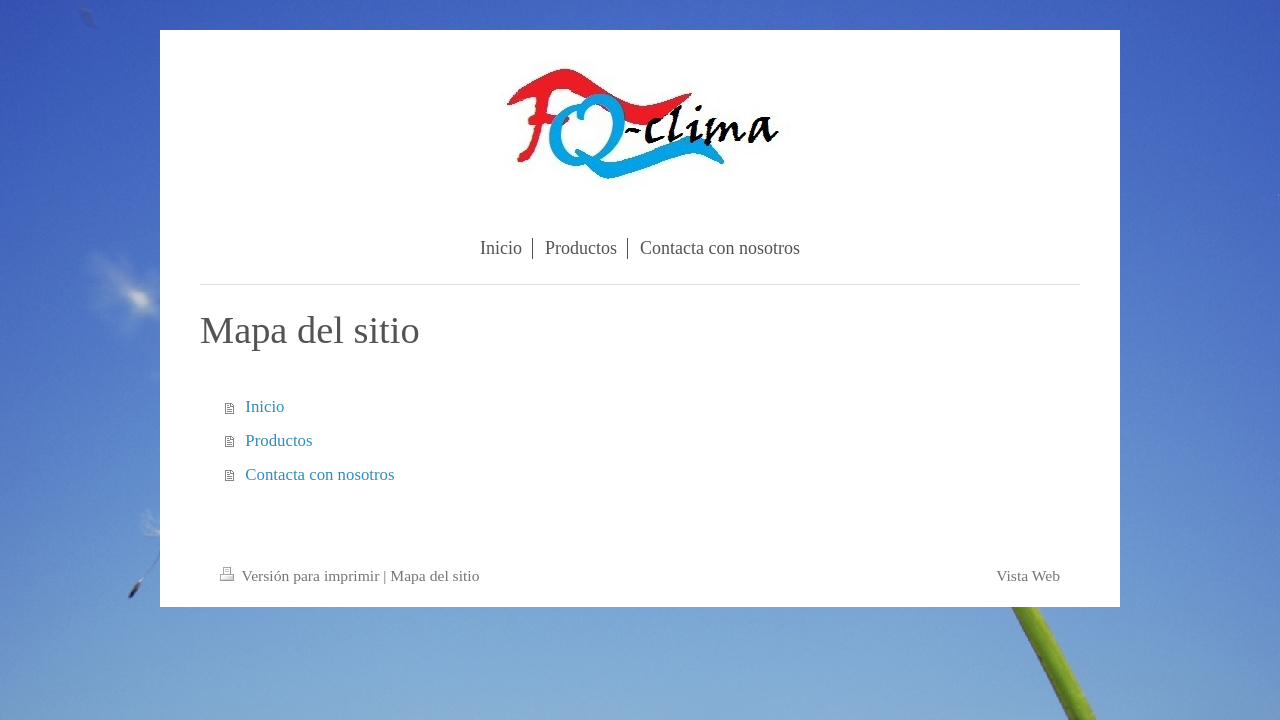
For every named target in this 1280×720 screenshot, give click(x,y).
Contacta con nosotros (319, 474)
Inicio (264, 406)
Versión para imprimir (301, 575)
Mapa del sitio (434, 575)
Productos (278, 440)
